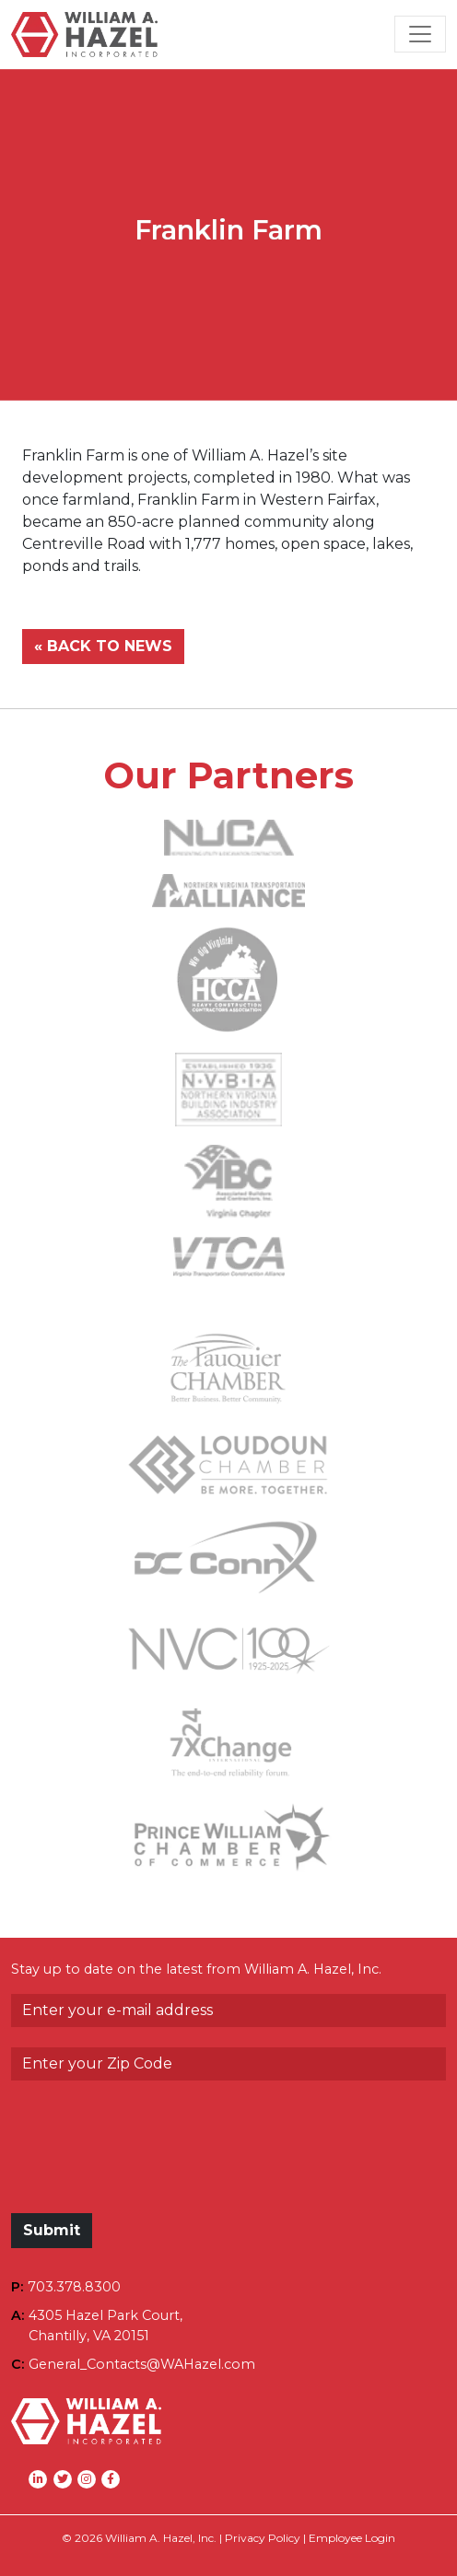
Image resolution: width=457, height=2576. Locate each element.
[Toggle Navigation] (420, 34)
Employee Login (352, 2538)
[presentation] (151, 2156)
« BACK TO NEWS (103, 646)
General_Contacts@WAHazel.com (142, 2364)
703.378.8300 (74, 2287)
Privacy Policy (262, 2538)
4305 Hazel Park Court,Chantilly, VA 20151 (105, 2325)
